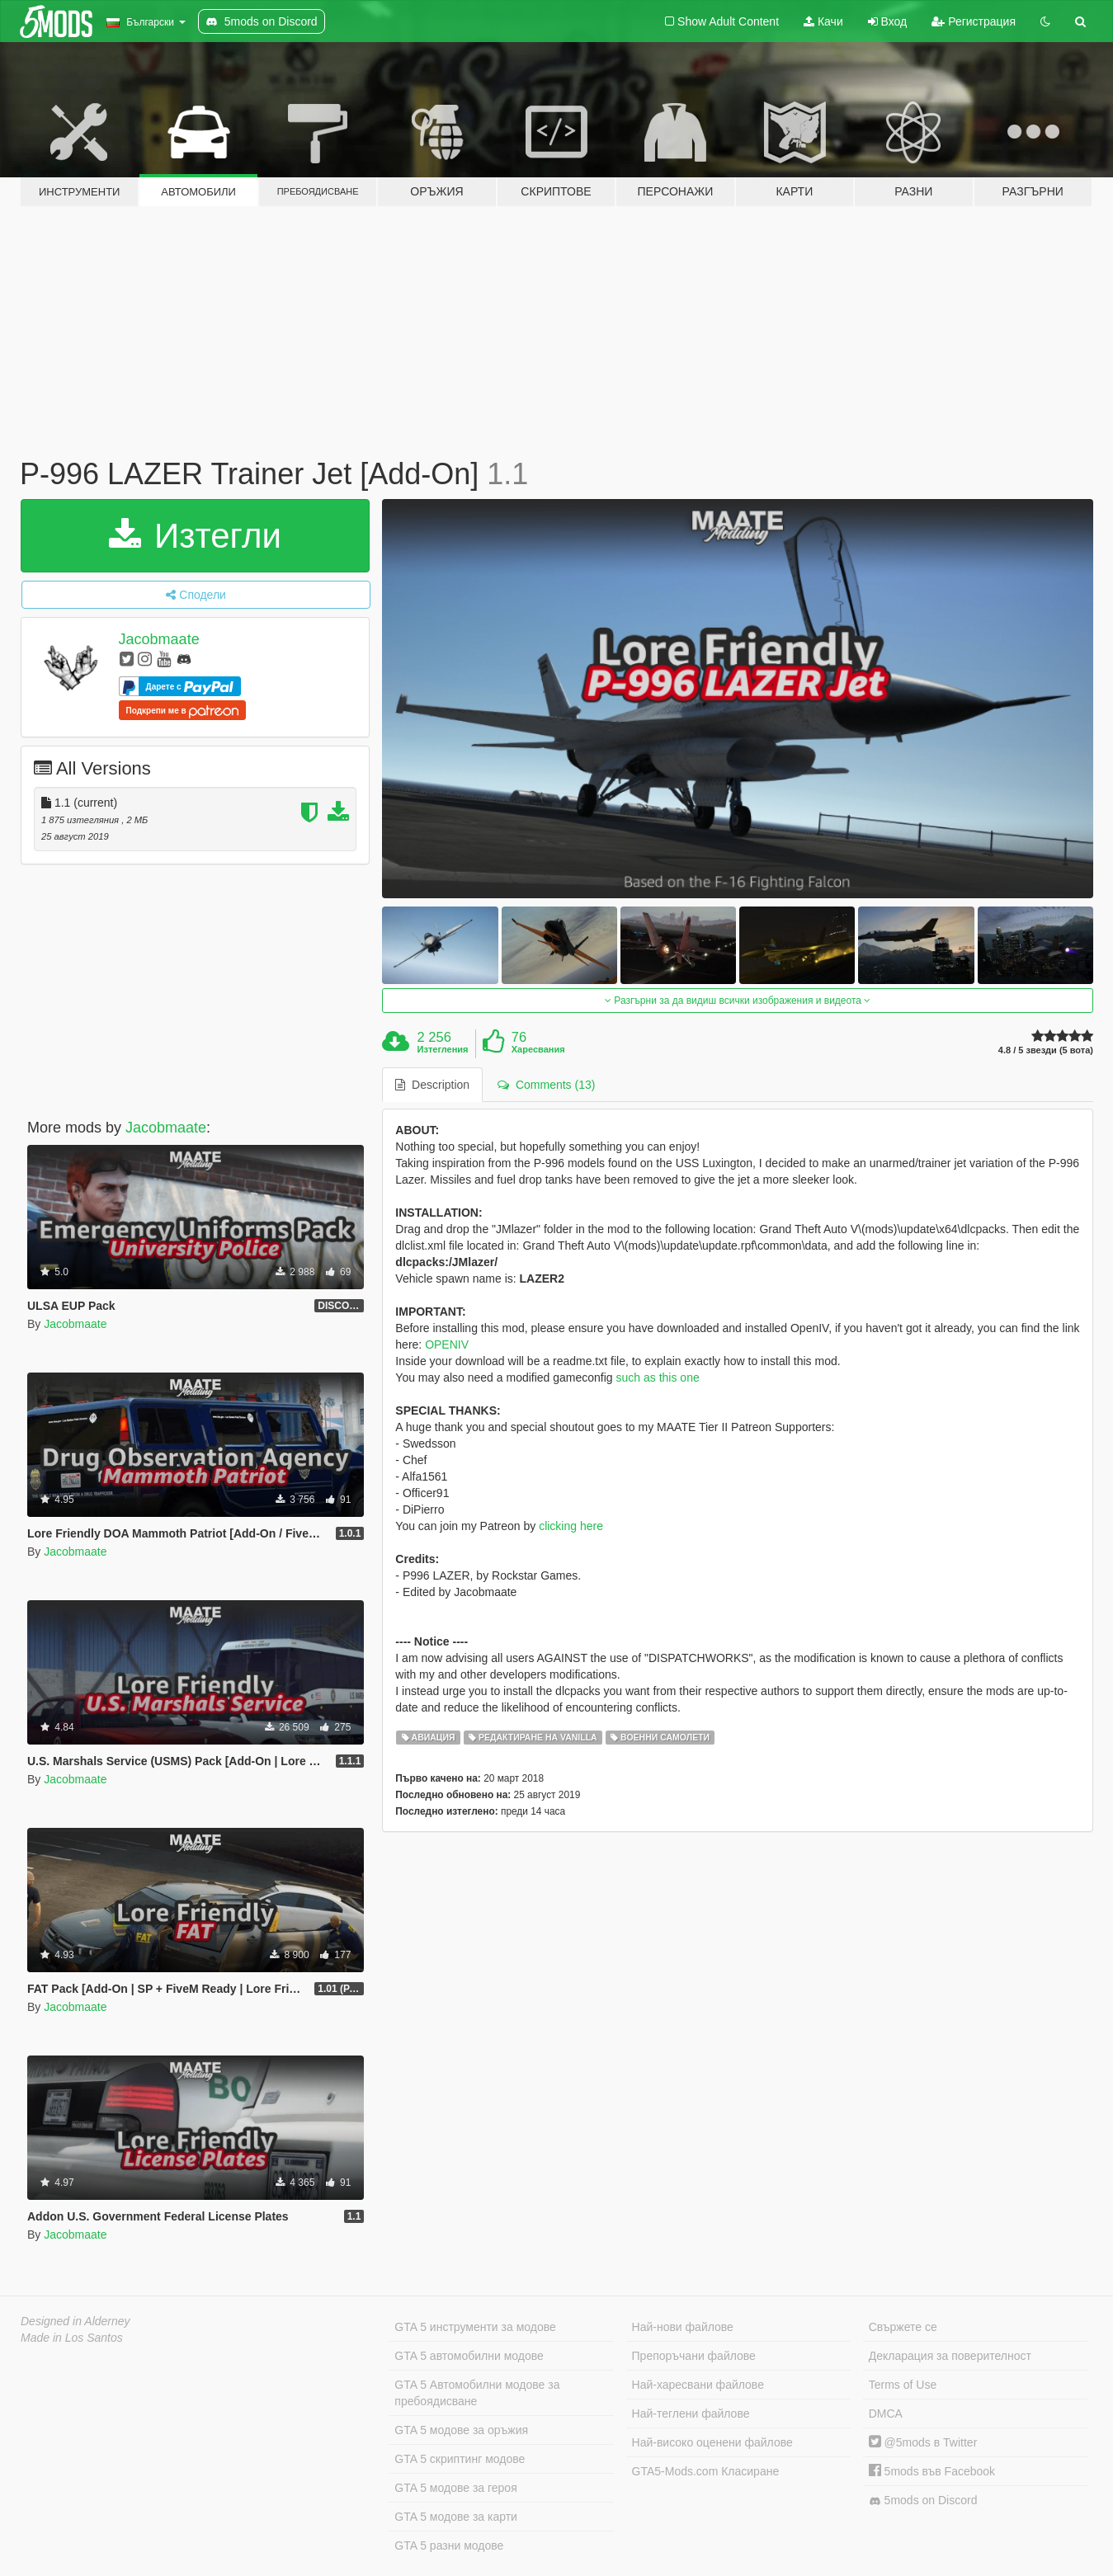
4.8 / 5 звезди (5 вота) (1045, 1050)
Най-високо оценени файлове (712, 2442)
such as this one (658, 1377)
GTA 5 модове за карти (455, 2516)
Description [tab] (432, 1084)
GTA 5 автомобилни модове (468, 2355)
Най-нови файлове (682, 2326)
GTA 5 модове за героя (455, 2487)
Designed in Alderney (75, 2321)
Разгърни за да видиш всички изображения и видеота (737, 1000)
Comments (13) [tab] (546, 1084)
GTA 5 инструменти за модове (474, 2326)
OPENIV (447, 1344)
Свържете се (903, 2326)
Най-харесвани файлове (698, 2384)
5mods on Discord (923, 2501)
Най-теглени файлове (691, 2413)
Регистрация (973, 21)
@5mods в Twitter (923, 2442)
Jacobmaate (159, 639)
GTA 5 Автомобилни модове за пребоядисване (476, 2393)
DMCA (886, 2413)
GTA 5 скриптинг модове (459, 2458)
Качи (823, 21)
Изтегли (195, 535)
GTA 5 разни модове (448, 2545)
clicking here (571, 1526)
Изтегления (443, 1049)
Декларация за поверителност (950, 2355)
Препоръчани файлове (694, 2355)
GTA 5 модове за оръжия (461, 2430)
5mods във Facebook (932, 2471)
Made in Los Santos (72, 2337)
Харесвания (538, 1049)
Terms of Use (902, 2384)
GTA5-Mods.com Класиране (706, 2471)
